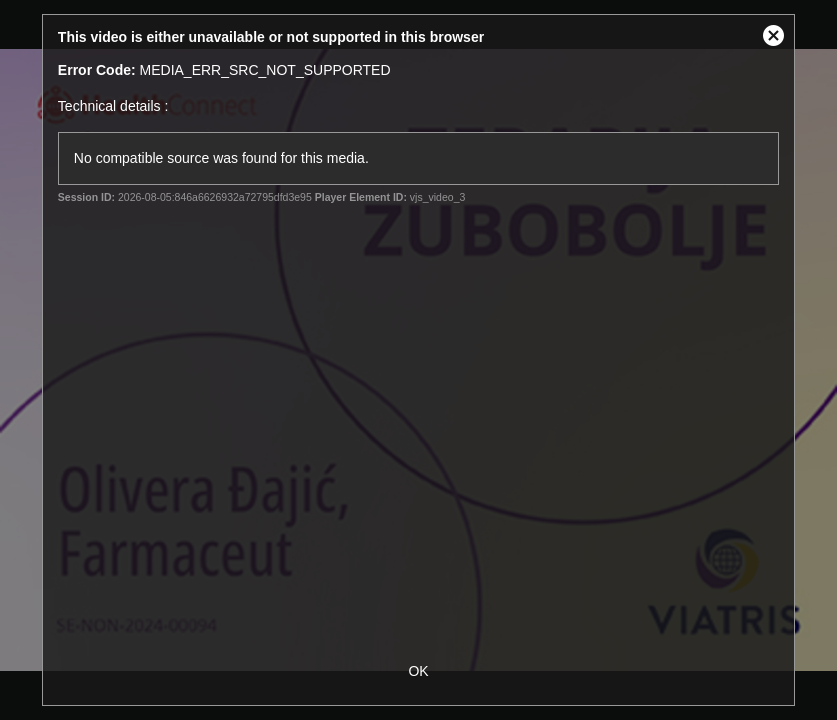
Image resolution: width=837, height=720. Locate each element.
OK (418, 671)
